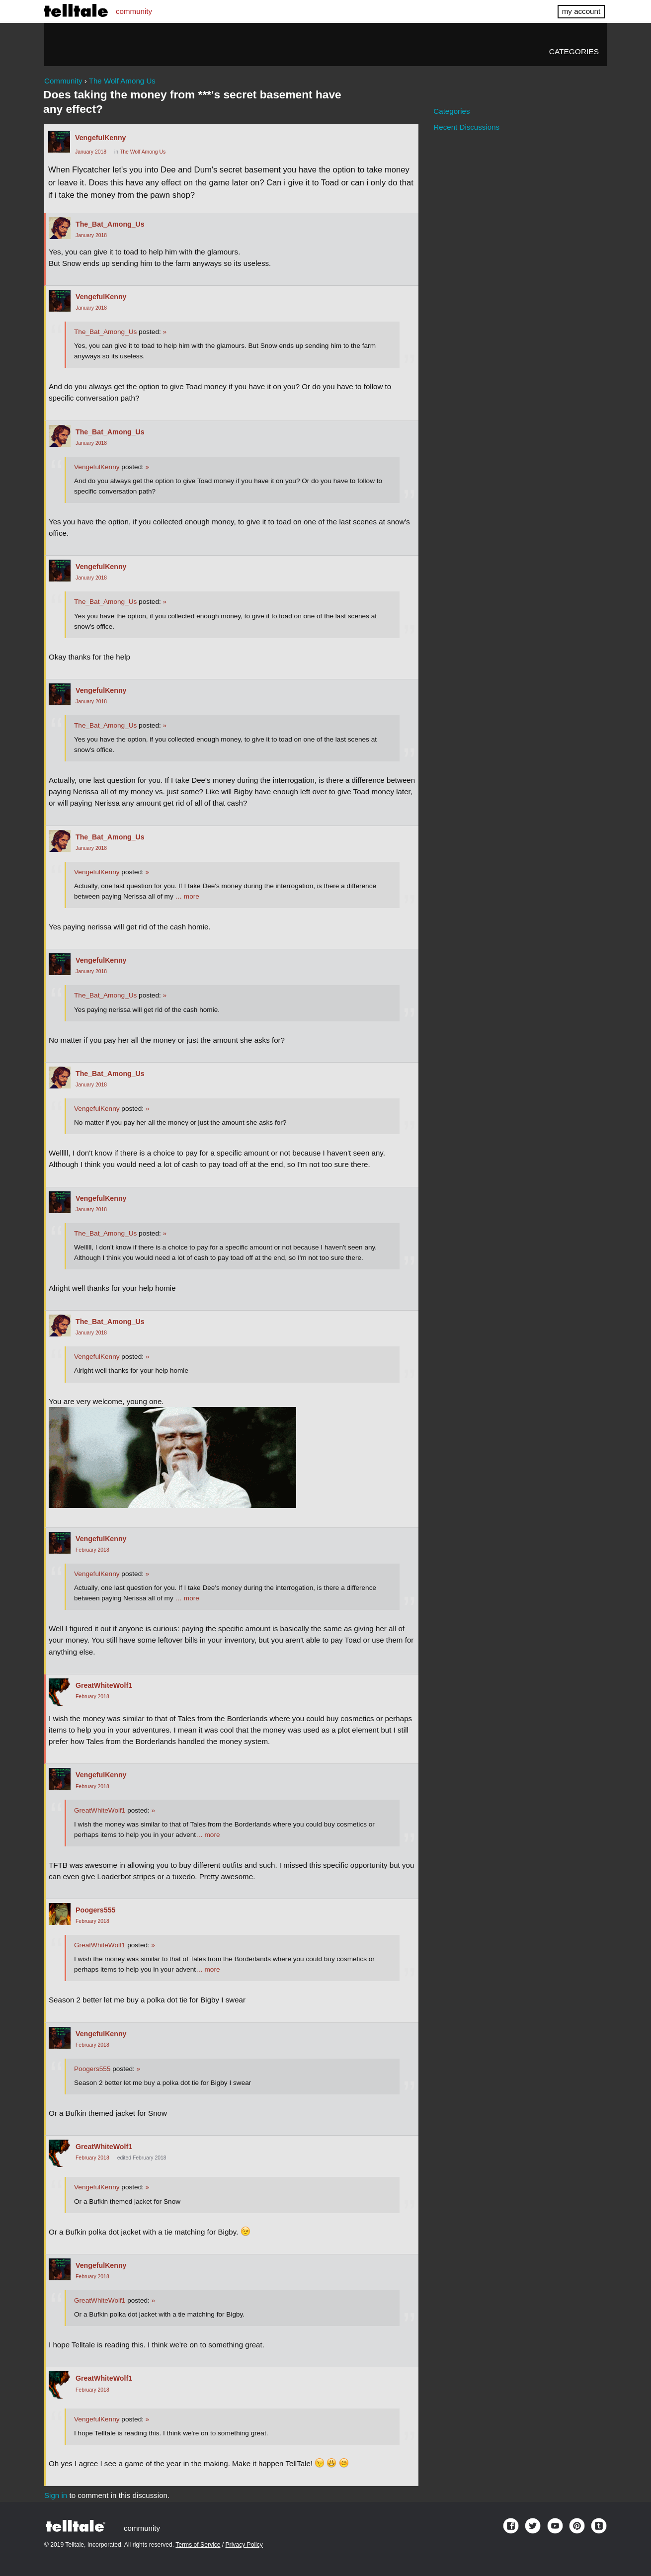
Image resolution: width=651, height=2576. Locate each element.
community (134, 11)
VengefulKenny (100, 138)
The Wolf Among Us (142, 152)
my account (581, 11)
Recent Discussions (466, 127)
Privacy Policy (244, 2544)
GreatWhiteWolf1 (104, 1685)
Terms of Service (197, 2544)
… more (187, 896)
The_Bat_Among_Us (110, 224)
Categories (574, 51)
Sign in (55, 2495)
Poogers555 (95, 1910)
